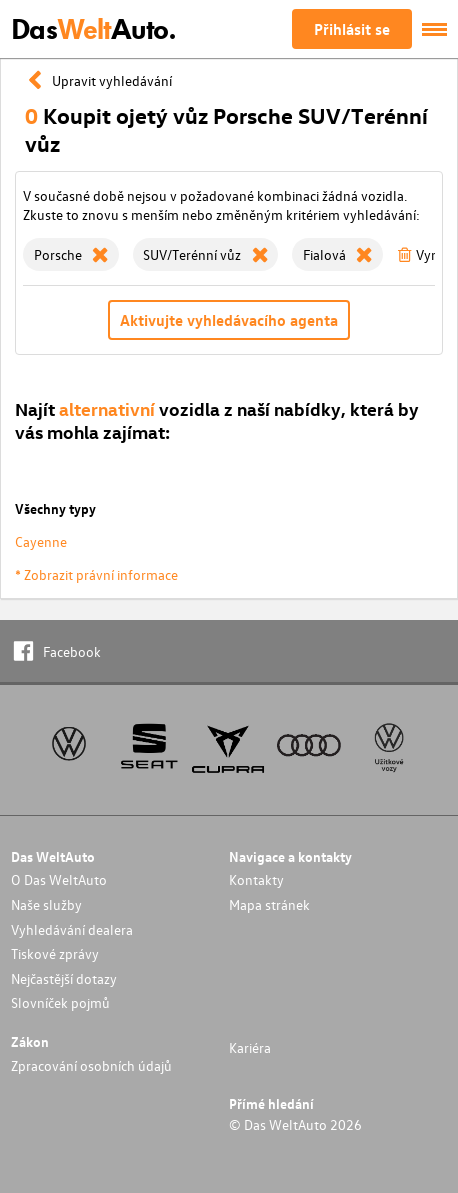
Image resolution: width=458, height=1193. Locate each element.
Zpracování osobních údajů (91, 1065)
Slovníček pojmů (60, 1002)
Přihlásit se (352, 29)
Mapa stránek (269, 904)
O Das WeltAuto (59, 879)
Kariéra (250, 1047)
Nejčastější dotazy (64, 978)
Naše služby (46, 904)
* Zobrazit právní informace (96, 574)
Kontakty (256, 879)
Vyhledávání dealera (72, 929)
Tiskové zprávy (55, 953)
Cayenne (41, 541)
